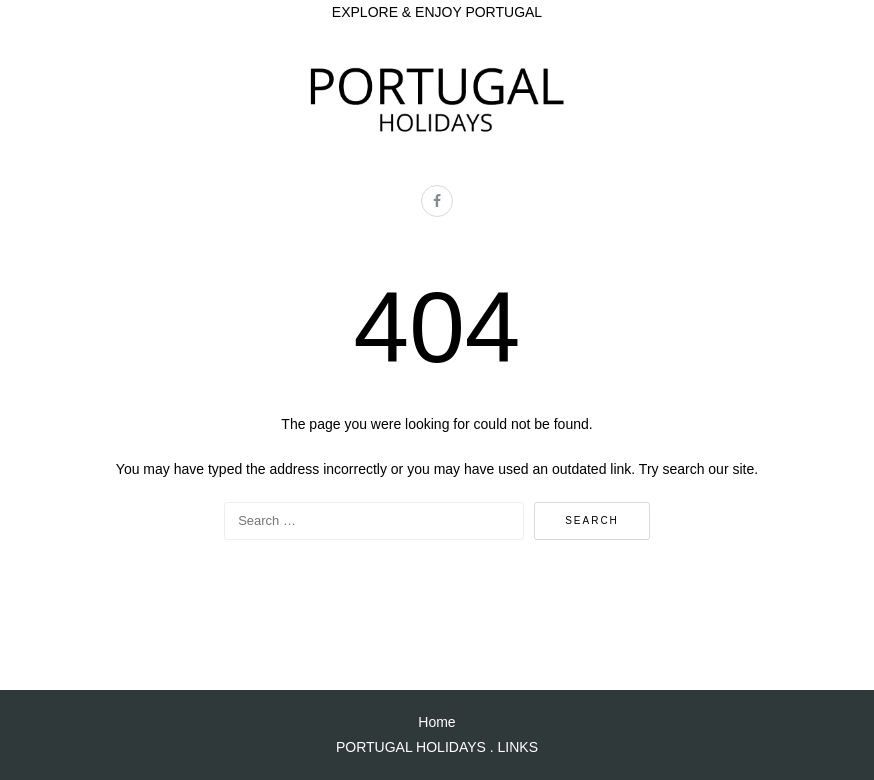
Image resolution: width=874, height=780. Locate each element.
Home (436, 722)
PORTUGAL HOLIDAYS (411, 747)
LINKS (518, 747)
